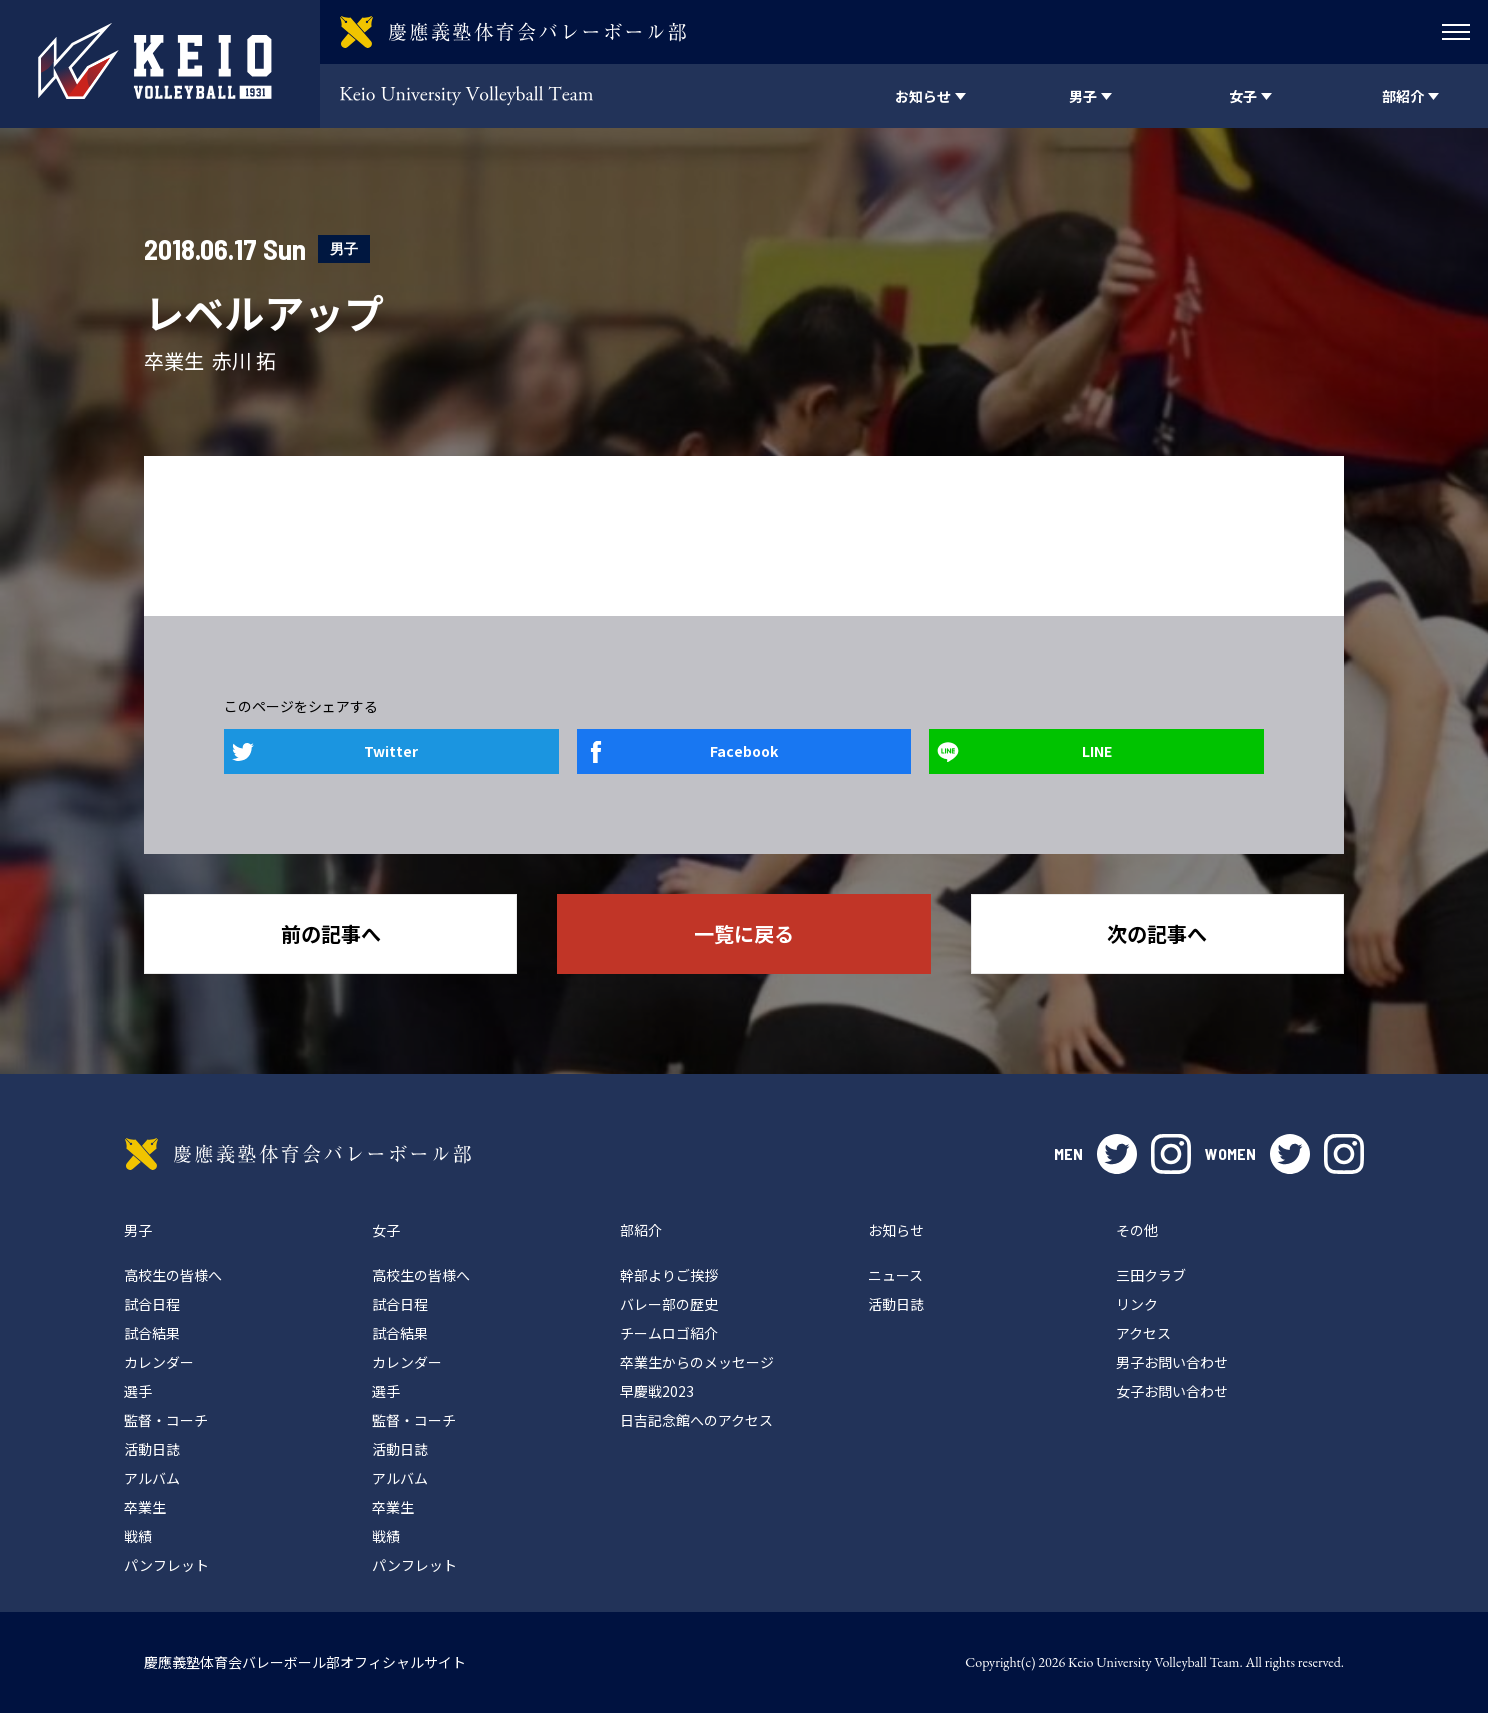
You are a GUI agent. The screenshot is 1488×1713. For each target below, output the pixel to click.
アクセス (1143, 1333)
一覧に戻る (744, 933)
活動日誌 (152, 1449)
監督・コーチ (166, 1420)
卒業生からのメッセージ (697, 1362)
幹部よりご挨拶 (669, 1275)
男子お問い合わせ (1172, 1362)
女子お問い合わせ (1172, 1391)
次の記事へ (1157, 933)
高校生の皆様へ (173, 1275)
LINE (1097, 751)
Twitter (391, 751)
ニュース (895, 1275)
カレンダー (159, 1362)
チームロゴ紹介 (669, 1333)
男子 (344, 248)
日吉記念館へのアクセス (696, 1420)
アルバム (152, 1478)
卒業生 (145, 1507)
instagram (1171, 1154)
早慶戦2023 (657, 1391)
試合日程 (152, 1304)
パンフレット (166, 1565)
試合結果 (152, 1333)
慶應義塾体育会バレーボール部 (298, 1154)
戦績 (138, 1536)
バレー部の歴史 (669, 1304)
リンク (1137, 1304)
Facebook (744, 751)
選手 (138, 1391)
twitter (1117, 1154)
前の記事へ (331, 933)
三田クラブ (1151, 1275)
